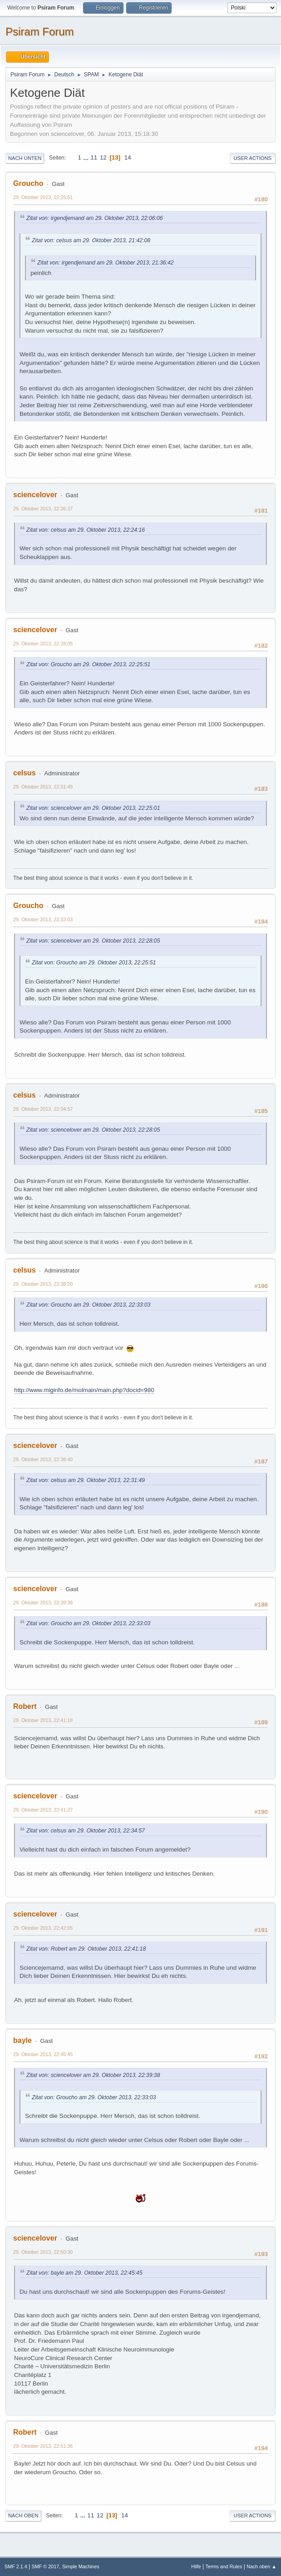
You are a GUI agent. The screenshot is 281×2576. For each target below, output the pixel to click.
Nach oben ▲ (261, 2566)
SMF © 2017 (45, 2566)
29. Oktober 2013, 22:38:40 (43, 1459)
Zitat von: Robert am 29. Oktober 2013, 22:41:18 (86, 1949)
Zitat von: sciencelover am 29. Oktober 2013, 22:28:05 (93, 941)
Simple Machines (80, 2566)
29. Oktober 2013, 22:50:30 (43, 2252)
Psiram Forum (39, 31)
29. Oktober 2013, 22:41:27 (43, 1809)
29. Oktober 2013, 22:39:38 (43, 1602)
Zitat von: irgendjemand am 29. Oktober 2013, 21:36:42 (105, 263)
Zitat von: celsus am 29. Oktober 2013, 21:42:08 (91, 240)
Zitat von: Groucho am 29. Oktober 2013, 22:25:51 (88, 664)
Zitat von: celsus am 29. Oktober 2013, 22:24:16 (85, 530)
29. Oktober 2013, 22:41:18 (43, 1720)
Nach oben (23, 2515)
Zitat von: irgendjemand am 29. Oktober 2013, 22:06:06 (94, 218)
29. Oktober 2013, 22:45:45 (43, 2054)
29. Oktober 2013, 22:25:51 (43, 197)
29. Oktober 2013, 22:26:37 (43, 508)
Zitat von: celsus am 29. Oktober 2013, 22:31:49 (85, 1480)
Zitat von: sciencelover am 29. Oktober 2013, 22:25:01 (93, 808)
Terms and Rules (224, 2566)
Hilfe (196, 2566)
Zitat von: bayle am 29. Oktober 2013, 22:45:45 (84, 2273)
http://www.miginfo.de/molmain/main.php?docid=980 (84, 1390)
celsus (24, 773)
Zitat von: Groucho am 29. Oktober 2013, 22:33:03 (88, 1305)
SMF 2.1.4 (16, 2566)
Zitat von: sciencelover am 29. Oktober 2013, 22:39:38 (93, 2075)
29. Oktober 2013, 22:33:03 (43, 919)
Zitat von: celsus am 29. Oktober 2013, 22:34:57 (85, 1830)
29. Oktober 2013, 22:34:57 (43, 1109)
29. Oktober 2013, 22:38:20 (43, 1284)
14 (127, 157)
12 (103, 157)
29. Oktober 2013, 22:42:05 (43, 1928)
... (87, 157)
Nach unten (24, 158)
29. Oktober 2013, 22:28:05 (43, 643)
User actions (252, 158)
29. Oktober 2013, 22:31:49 (43, 786)
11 (93, 157)
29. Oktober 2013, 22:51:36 (43, 2446)
